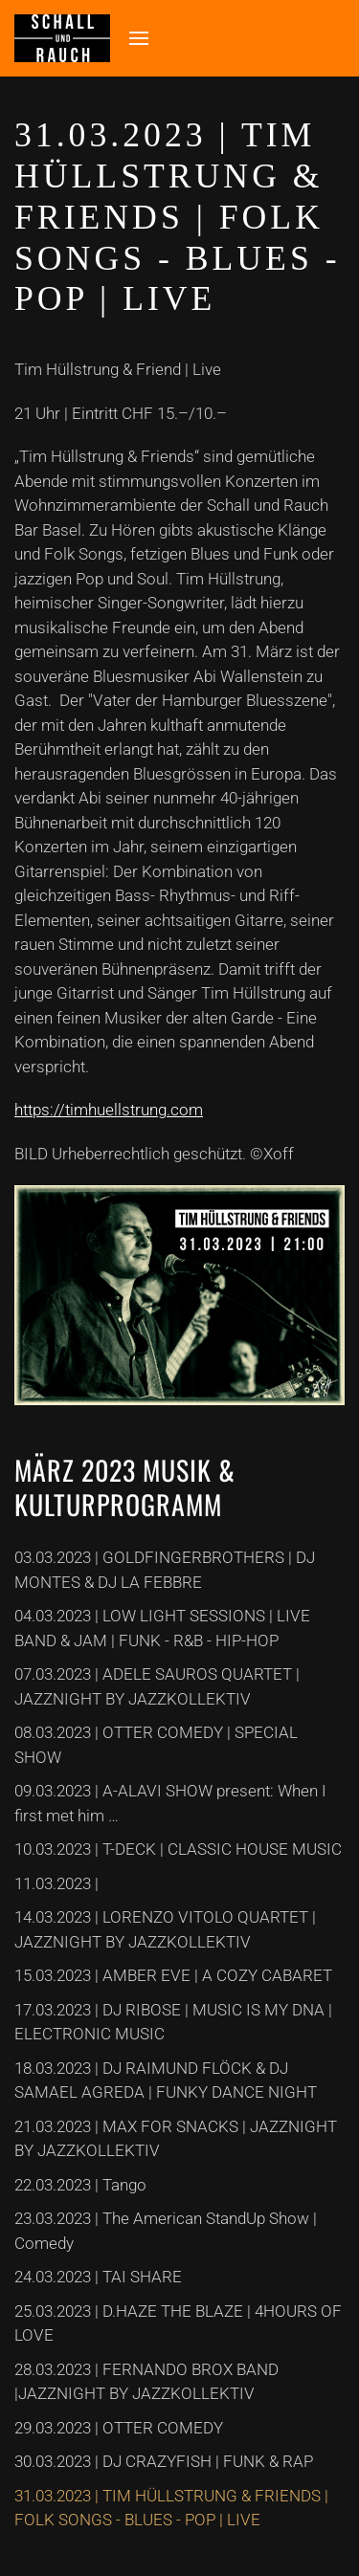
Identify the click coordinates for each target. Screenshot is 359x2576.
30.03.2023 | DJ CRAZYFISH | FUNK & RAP (163, 2461)
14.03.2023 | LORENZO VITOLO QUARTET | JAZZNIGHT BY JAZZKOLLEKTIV (165, 1929)
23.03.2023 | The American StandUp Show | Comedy (165, 2231)
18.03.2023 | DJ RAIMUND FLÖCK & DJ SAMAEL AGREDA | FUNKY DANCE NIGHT (165, 2081)
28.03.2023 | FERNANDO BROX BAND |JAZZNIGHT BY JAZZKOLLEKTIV (146, 2382)
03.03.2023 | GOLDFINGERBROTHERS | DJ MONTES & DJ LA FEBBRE (164, 1570)
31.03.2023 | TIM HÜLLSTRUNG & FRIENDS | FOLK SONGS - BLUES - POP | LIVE (171, 2508)
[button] (138, 38)
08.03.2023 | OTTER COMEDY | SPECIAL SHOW (156, 1745)
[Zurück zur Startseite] (62, 38)
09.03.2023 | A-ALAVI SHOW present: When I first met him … (170, 1803)
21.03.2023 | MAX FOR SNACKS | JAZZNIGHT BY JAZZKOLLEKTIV (175, 2139)
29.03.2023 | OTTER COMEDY (118, 2427)
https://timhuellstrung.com (108, 1109)
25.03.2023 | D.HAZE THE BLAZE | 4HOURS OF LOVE (178, 2323)
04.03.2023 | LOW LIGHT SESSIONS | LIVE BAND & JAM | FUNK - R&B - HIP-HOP (162, 1628)
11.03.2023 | (56, 1883)
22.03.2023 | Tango (80, 2184)
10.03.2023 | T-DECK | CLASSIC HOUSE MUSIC (178, 1849)
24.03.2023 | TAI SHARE (98, 2276)
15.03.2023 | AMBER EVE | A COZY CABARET (173, 1975)
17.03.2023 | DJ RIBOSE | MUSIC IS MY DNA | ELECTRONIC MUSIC (173, 2022)
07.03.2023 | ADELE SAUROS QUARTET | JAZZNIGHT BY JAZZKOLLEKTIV (157, 1686)
